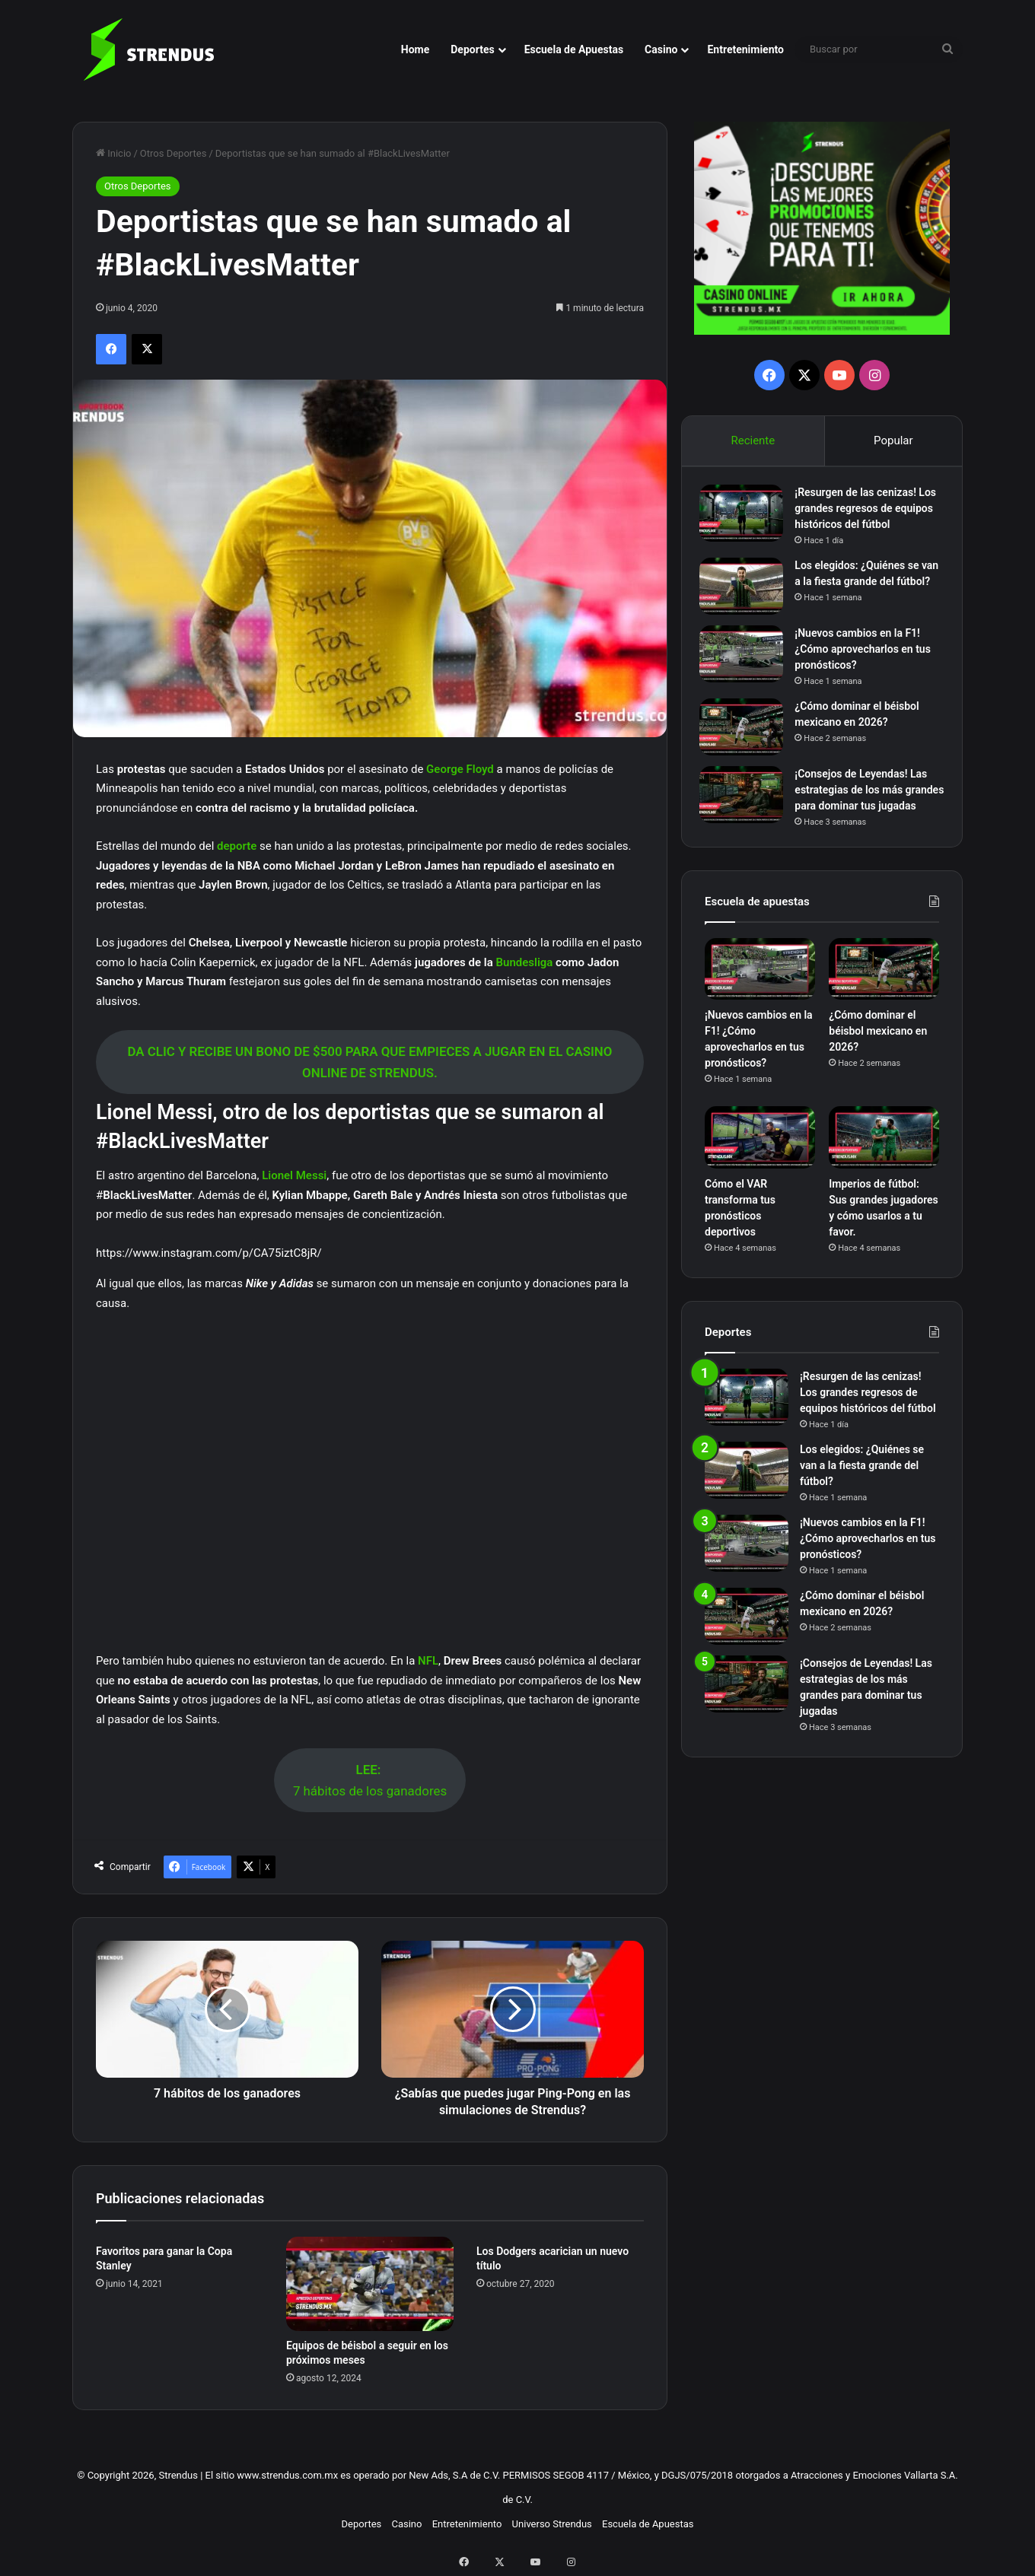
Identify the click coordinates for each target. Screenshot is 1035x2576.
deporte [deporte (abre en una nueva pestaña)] (238, 846)
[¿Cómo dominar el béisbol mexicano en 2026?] (746, 737)
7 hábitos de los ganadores (370, 1780)
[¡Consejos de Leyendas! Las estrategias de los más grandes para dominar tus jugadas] (746, 805)
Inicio (113, 153)
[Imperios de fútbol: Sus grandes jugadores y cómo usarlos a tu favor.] (884, 1169)
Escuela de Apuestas (573, 49)
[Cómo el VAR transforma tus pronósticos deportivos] (760, 1169)
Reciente (753, 440)
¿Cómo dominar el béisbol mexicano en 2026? (878, 1063)
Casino (661, 49)
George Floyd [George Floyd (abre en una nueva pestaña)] (460, 769)
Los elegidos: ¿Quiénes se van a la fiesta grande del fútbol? (862, 586)
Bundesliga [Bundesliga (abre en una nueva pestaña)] (525, 962)
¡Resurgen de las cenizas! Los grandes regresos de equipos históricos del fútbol (868, 513)
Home (415, 49)
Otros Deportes (173, 153)
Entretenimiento (745, 49)
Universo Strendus (552, 2524)
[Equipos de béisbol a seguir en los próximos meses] (370, 2284)
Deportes (472, 49)
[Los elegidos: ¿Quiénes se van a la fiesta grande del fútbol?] (746, 591)
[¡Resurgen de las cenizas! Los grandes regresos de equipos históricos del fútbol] (746, 518)
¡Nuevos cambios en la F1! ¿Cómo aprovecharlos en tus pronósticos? (868, 660)
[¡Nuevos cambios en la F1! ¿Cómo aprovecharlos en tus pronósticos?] (746, 664)
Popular (893, 440)
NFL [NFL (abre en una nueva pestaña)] (428, 1661)
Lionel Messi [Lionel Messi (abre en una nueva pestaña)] (294, 1175)
